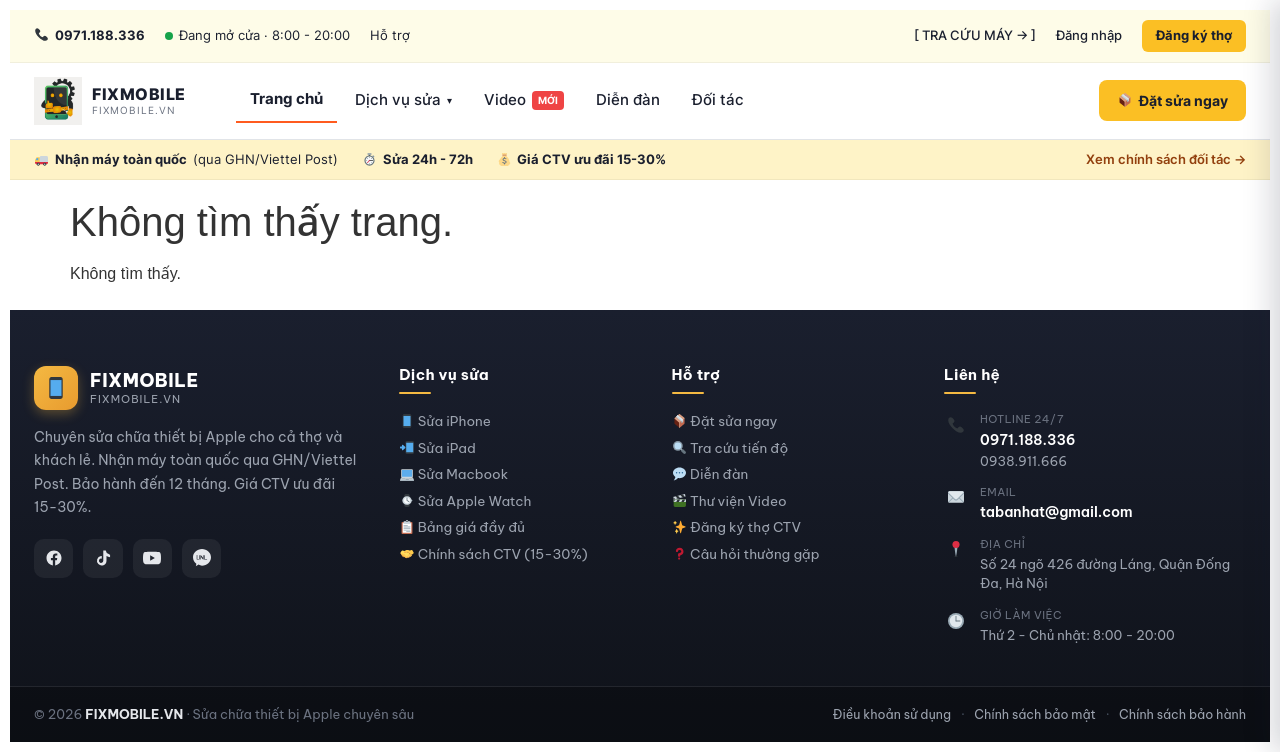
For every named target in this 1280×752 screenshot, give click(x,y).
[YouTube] (154, 559)
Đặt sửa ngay (725, 421)
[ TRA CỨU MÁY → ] (975, 35)
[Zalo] (204, 559)
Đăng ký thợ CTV (737, 527)
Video (524, 100)
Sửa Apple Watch (465, 501)
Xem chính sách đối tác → (1166, 159)
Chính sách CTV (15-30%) (494, 554)
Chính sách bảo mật (1035, 714)
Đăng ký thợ (1194, 35)
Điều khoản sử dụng (892, 714)
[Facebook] (54, 559)
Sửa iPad (438, 448)
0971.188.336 (1028, 440)
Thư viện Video (730, 501)
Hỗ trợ (390, 35)
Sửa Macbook (454, 474)
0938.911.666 (1023, 461)
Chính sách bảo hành (1182, 714)
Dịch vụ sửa (403, 99)
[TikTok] (104, 559)
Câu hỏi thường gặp (746, 554)
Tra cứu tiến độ (731, 448)
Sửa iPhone (445, 421)
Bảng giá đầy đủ (462, 527)
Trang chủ (286, 98)
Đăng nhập (1089, 35)
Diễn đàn (628, 99)
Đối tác (718, 99)
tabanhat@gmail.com (1056, 512)
